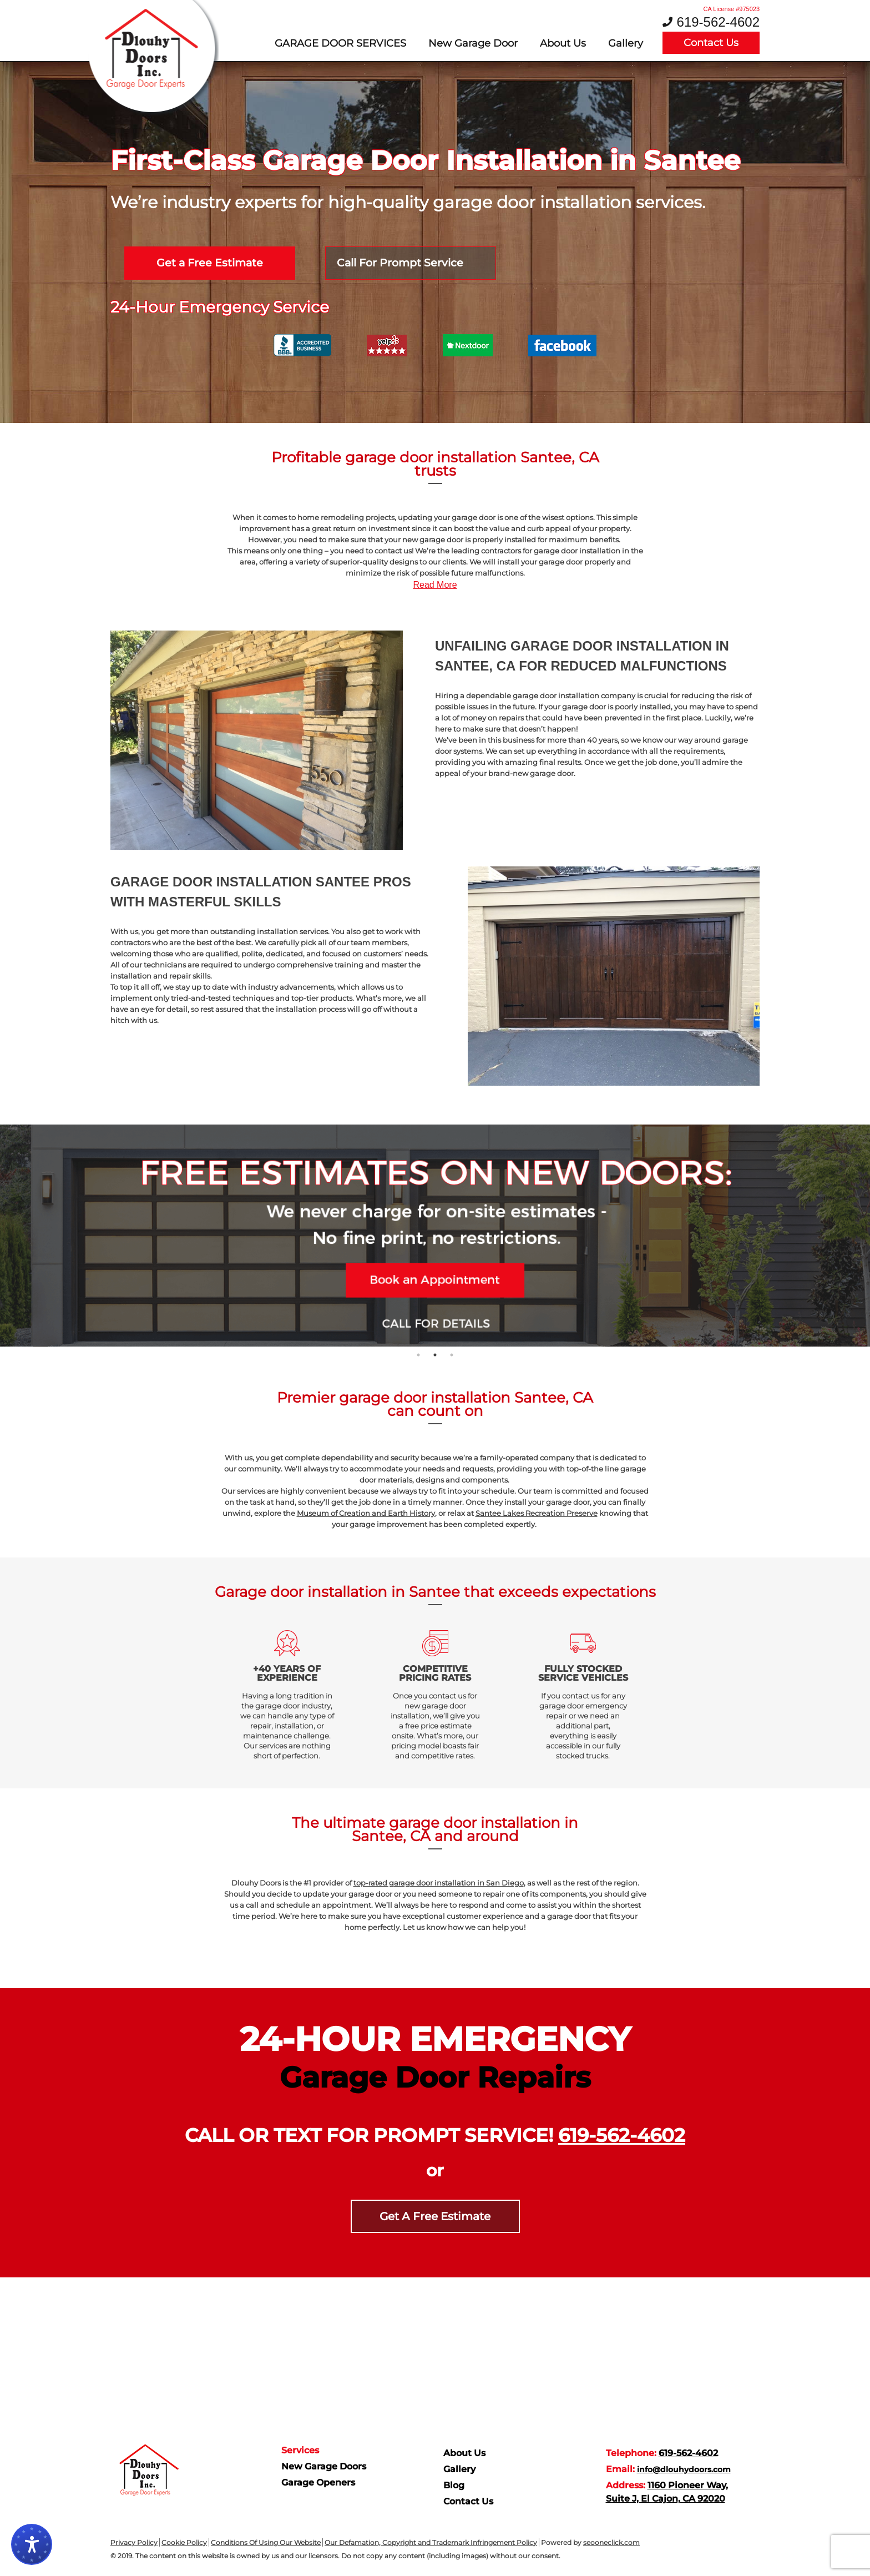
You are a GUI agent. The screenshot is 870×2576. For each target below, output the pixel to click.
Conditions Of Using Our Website (266, 2542)
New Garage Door (473, 43)
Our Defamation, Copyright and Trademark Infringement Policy (431, 2542)
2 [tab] (435, 1354)
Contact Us (711, 43)
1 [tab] (418, 1354)
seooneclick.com (611, 2542)
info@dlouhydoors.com (684, 2469)
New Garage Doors (323, 2466)
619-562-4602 (718, 22)
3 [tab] (451, 1354)
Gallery (625, 43)
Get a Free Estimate (209, 262)
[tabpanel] (435, 1236)
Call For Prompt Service (400, 262)
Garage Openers (318, 2482)
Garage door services (340, 43)
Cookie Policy (184, 2542)
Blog (453, 2485)
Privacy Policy (134, 2542)
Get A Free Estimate (435, 2216)
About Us (563, 43)
